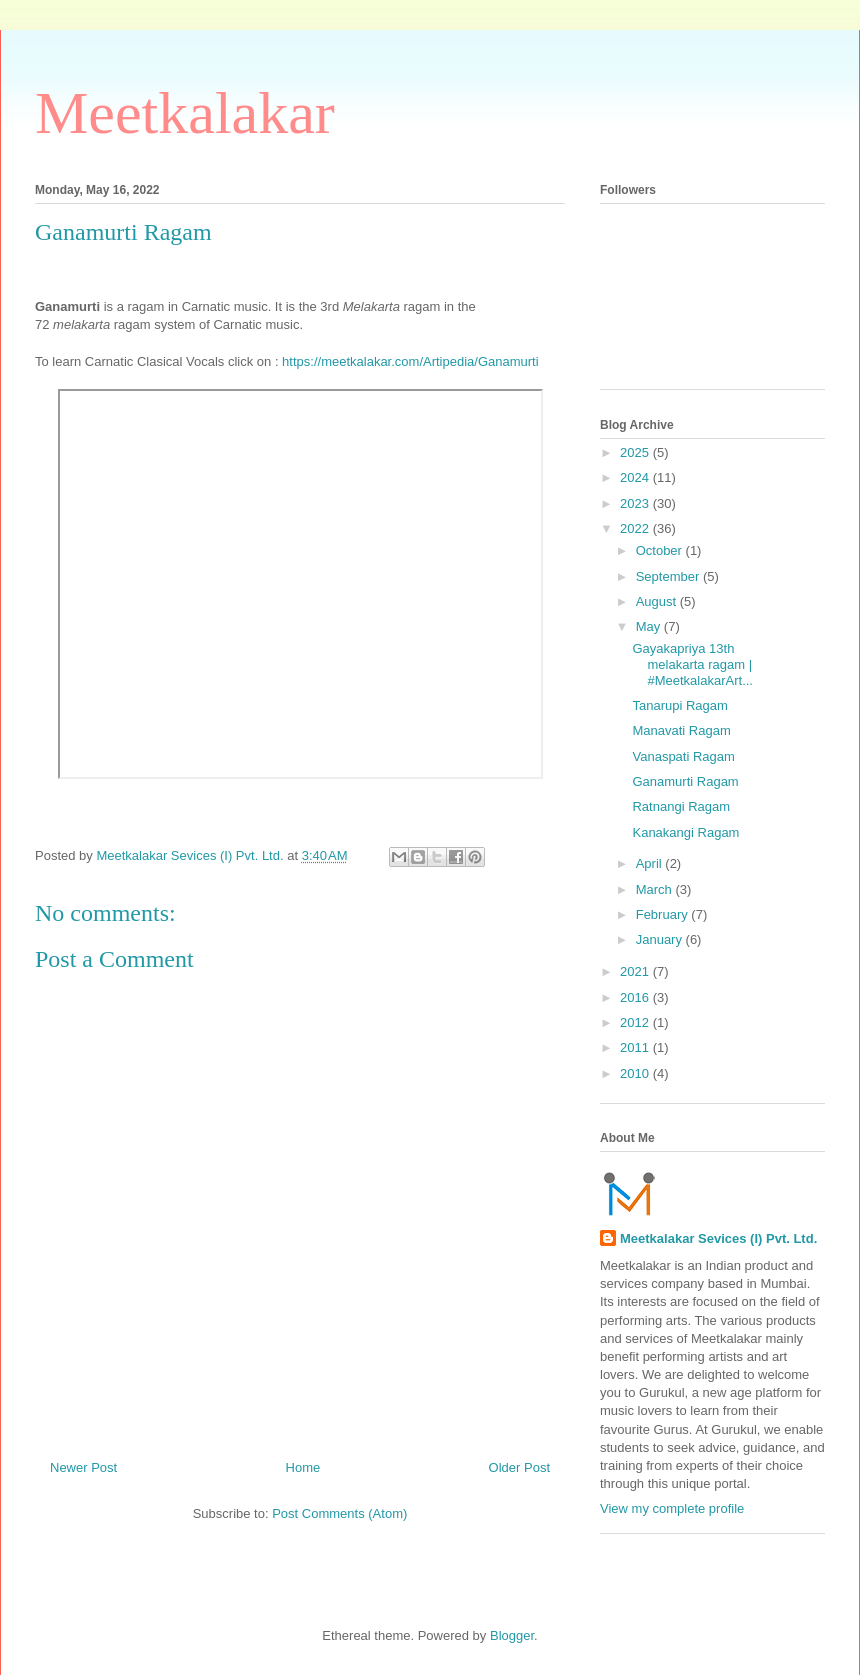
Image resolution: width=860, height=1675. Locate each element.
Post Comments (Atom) (339, 1513)
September (669, 576)
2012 (636, 1022)
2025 (636, 452)
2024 (636, 477)
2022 (636, 528)
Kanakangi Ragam (685, 832)
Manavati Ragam (681, 730)
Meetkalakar (185, 113)
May (650, 626)
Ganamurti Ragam (685, 781)
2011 (636, 1047)
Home (303, 1467)
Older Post (519, 1467)
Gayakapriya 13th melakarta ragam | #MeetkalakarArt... (692, 664)
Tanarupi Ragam (679, 705)
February (664, 914)
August (658, 601)
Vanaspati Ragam (683, 756)
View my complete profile (672, 1508)
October (661, 550)
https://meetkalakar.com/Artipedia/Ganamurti (410, 361)
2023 (636, 503)
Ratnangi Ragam (681, 806)
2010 (636, 1073)
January (661, 939)
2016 (636, 997)
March (656, 889)
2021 (636, 971)
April (651, 863)
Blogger (512, 1635)
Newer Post (83, 1467)
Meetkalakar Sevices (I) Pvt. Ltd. (718, 1238)
